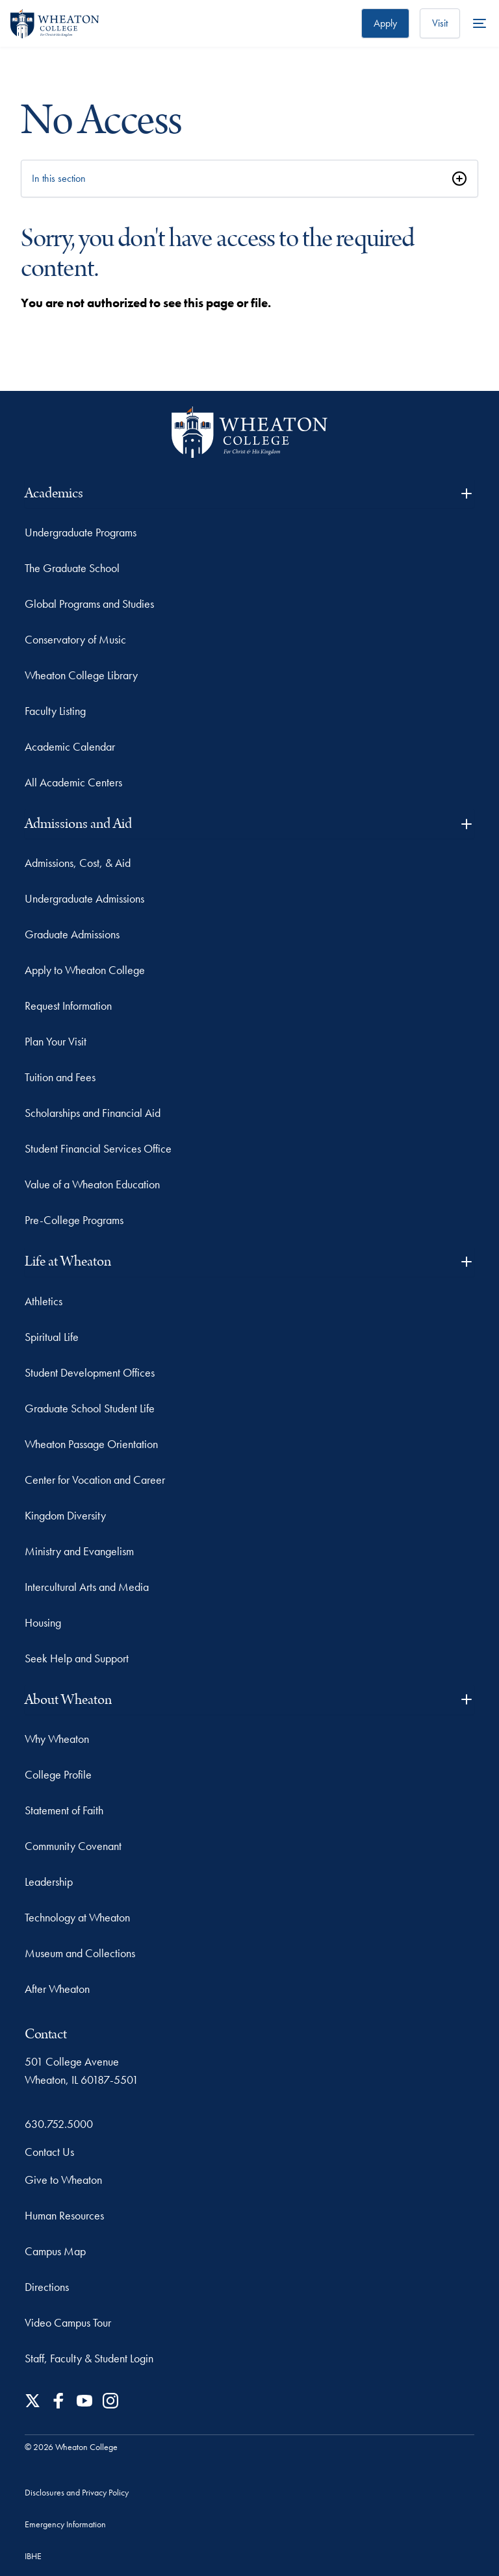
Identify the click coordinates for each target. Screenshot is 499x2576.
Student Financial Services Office (98, 1148)
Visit (440, 23)
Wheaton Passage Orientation (91, 1443)
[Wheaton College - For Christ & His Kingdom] (249, 432)
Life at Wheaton (249, 1261)
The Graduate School (72, 567)
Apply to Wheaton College (85, 969)
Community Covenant (73, 1845)
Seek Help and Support (77, 1658)
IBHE (33, 2556)
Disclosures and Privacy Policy (77, 2492)
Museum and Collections (80, 1952)
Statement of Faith (64, 1810)
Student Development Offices (90, 1372)
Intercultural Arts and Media (87, 1586)
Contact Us (49, 2151)
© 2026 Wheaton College (71, 2447)
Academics (249, 493)
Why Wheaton (57, 1738)
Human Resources (64, 2215)
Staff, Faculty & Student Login (89, 2358)
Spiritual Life (52, 1336)
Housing (43, 1622)
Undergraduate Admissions (84, 898)
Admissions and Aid (249, 823)
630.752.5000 (59, 2123)
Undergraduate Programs (80, 532)
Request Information (68, 1005)
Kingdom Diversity (65, 1515)
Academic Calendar (70, 746)
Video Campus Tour (68, 2322)
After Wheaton (57, 1988)
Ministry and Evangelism (79, 1551)
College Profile (58, 1774)
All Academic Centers (73, 782)
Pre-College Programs (74, 1219)
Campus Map (55, 2251)
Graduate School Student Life (90, 1408)
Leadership (49, 1881)
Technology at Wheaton (77, 1917)
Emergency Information (65, 2524)
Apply (385, 23)
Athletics (43, 1301)
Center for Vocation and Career (95, 1479)
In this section (59, 178)
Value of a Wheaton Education (92, 1184)
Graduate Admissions (72, 934)
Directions (47, 2286)
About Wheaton (249, 1699)
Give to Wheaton (63, 2179)
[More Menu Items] (479, 23)
